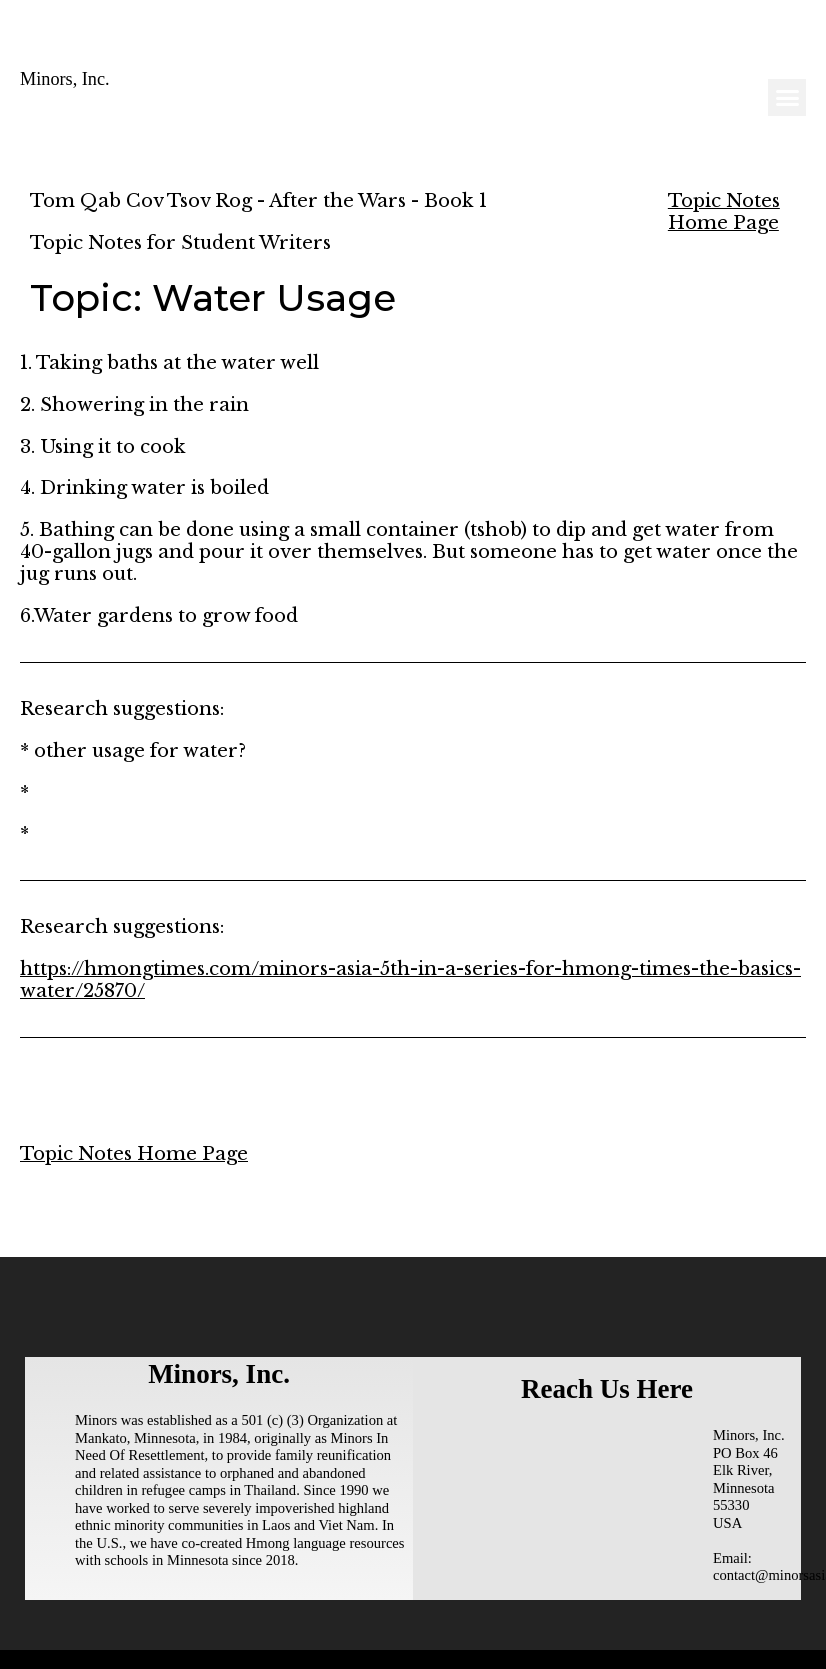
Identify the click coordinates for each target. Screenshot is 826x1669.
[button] (787, 98)
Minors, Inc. (65, 79)
